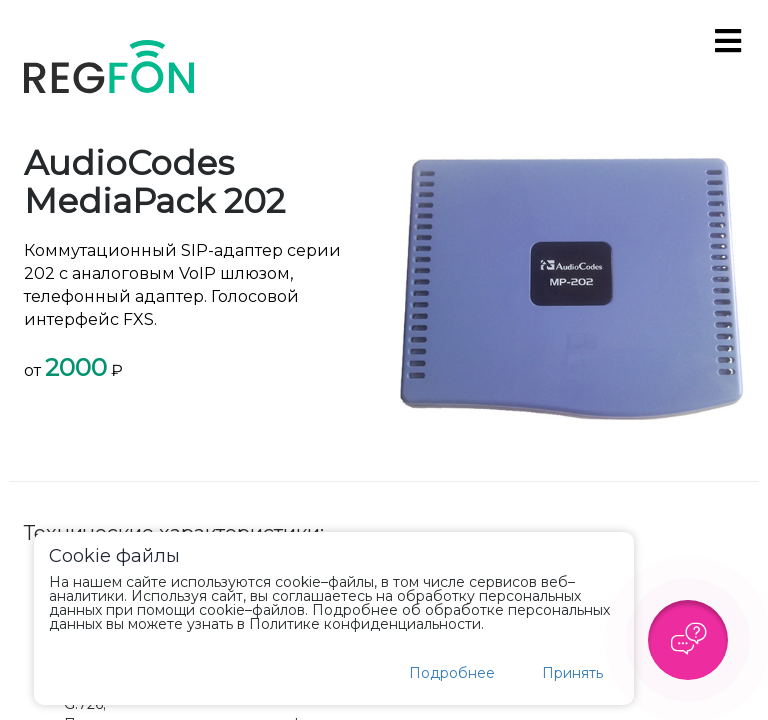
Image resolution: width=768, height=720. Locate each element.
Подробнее (452, 673)
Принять (572, 673)
